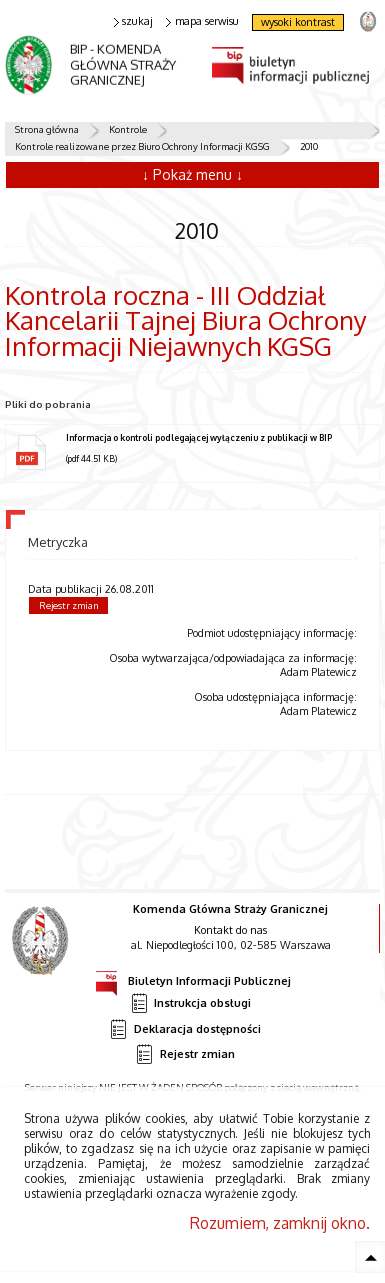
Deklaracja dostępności (185, 1029)
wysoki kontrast (298, 22)
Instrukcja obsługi (191, 1003)
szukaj (134, 21)
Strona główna (47, 129)
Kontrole (128, 129)
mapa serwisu (202, 21)
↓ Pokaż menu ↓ (192, 174)
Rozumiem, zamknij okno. (280, 1223)
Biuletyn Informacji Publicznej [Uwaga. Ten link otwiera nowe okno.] (193, 978)
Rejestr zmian (69, 605)
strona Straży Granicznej (367, 20)
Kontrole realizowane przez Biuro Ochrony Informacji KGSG (142, 146)
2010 (309, 146)
